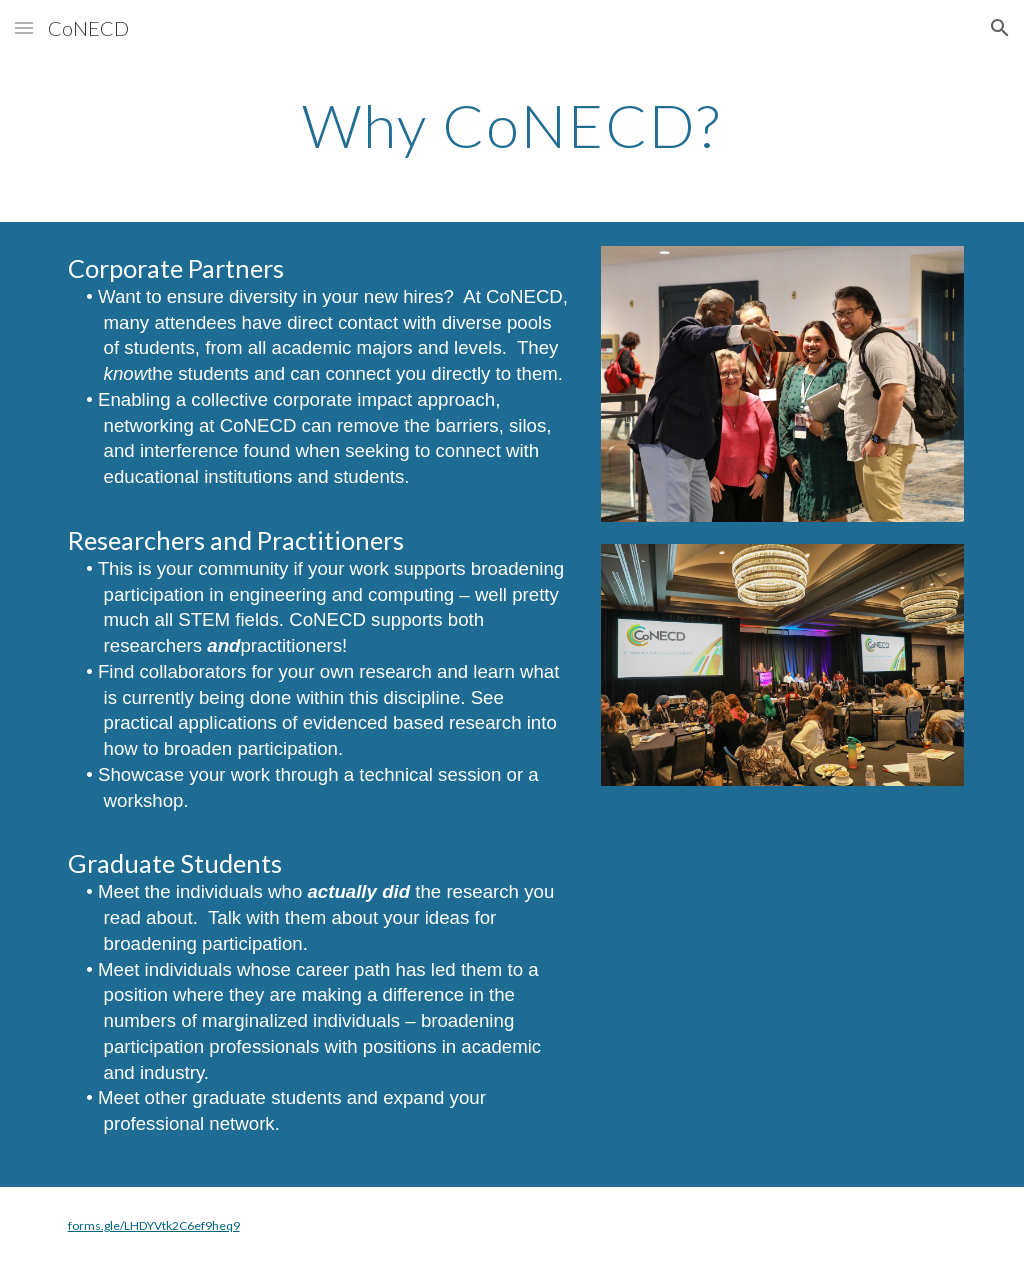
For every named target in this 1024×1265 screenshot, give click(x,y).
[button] (24, 27)
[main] (511, 125)
